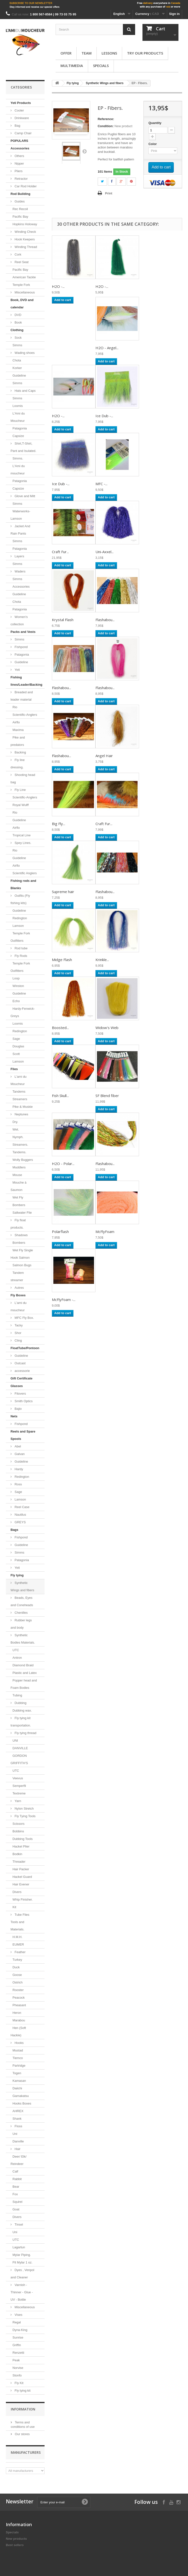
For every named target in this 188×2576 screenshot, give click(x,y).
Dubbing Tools (22, 1839)
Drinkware (21, 118)
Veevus (17, 1778)
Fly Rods (20, 956)
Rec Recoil (20, 209)
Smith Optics (23, 1401)
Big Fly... (58, 823)
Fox (15, 2194)
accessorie (22, 1371)
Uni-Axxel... (104, 551)
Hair (17, 2149)
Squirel (17, 2202)
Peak (16, 2360)
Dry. (15, 1122)
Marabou (18, 2020)
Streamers (19, 1099)
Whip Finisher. (22, 1899)
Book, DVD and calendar (22, 303)
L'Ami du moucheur (18, 469)
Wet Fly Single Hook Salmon (22, 1253)
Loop (16, 978)
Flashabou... (105, 619)
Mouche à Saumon (18, 1186)
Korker (17, 368)
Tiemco (17, 2058)
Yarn (17, 1801)
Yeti (17, 670)
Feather (19, 1952)
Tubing (17, 1695)
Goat (15, 2209)
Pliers (18, 171)
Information (23, 2409)
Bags (14, 1530)
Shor (17, 1333)
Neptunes (21, 1114)
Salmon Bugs (21, 1265)
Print (108, 193)
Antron (17, 1657)
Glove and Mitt (24, 496)
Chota (16, 360)
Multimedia (71, 65)
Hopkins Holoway (24, 224)
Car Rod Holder (25, 186)
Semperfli (19, 1786)
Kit (14, 1907)
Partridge (18, 2065)
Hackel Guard (22, 1877)
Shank (17, 2118)
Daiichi (17, 2088)
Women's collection (19, 620)
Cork (17, 254)
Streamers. (20, 1144)
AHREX (18, 2111)
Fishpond (21, 647)
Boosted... (60, 1027)
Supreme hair (63, 891)
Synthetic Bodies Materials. (23, 1638)
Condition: (106, 126)
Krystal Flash (62, 619)
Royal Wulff (20, 805)
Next (84, 151)
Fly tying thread (25, 1733)
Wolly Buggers (22, 1160)
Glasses (17, 1386)
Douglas (18, 1046)
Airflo (16, 722)
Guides (19, 201)
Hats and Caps (25, 390)
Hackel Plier (20, 1846)
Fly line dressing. (18, 763)
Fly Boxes (18, 1295)
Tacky (18, 1325)
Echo (16, 1001)
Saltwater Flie (22, 1212)
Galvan (19, 1454)
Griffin (16, 2345)
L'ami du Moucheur (18, 1080)
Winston (18, 986)
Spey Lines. (22, 843)
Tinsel (18, 2224)
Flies (14, 1069)
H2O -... (58, 286)
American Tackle (24, 277)
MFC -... (101, 483)
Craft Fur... (60, 551)
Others (19, 156)
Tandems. (19, 1152)
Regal (16, 2322)
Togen (16, 2073)
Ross (18, 1484)
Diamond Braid (23, 1665)
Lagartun (18, 2247)
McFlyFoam (104, 1231)
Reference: (106, 119)
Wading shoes (24, 353)
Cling (18, 1340)
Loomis (17, 406)
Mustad (17, 2050)
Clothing (17, 330)
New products (16, 2539)
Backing (20, 752)
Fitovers (20, 1393)
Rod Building (20, 194)
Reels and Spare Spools (23, 1435)
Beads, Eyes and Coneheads (22, 1601)
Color (153, 144)
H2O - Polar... (63, 1163)
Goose (17, 1975)
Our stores (22, 2434)
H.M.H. (17, 1937)
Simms (17, 345)
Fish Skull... (60, 1095)
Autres (19, 1287)
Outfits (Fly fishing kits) (20, 899)
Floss (18, 2126)
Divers (17, 1892)
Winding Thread (25, 247)
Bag (17, 125)
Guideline (19, 375)
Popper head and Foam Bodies (24, 1684)
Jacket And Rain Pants (20, 529)
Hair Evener (20, 1884)
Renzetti (18, 2352)
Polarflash (60, 1231)
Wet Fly (17, 1197)
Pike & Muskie (22, 1107)
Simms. (17, 458)
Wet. (15, 1129)
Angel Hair (104, 755)
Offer (65, 53)
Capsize (18, 436)
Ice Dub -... (104, 415)
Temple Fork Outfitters (20, 936)
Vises (18, 2315)
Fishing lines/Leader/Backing (26, 680)
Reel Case (21, 1507)
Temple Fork (21, 285)
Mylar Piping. (21, 2255)
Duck (16, 1967)
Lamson (18, 926)
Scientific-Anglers (24, 715)
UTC (15, 1650)
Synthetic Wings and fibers (22, 1586)
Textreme (18, 1793)
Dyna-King (19, 2330)
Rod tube (20, 948)
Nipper (19, 163)
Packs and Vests (23, 632)
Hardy (18, 1469)
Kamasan (19, 2081)
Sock (18, 337)
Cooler (19, 110)
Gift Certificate (22, 1378)
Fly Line (20, 790)
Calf (15, 2171)
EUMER (18, 1944)
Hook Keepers (24, 239)
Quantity (154, 123)
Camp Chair (23, 133)
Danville (18, 2141)
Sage (16, 1039)
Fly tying (17, 1575)
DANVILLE (20, 1748)
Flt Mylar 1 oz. (22, 2262)
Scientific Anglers (24, 873)
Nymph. (18, 1137)
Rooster (18, 1990)
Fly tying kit (22, 2390)
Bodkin (17, 1854)
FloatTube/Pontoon (25, 1348)
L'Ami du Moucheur (18, 417)
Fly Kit (19, 2383)
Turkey (17, 1959)
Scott (16, 1054)
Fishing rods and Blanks (23, 884)
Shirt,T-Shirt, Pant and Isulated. (23, 447)
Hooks (19, 2043)
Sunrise (17, 2337)
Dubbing (20, 1703)
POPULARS (19, 141)
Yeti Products (21, 103)
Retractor (21, 178)
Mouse (17, 1175)
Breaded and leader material (22, 695)
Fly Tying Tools (24, 1816)
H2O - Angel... (106, 347)
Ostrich (17, 1982)
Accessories (20, 148)
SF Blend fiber (107, 1095)
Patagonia (19, 428)
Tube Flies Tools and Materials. (20, 1922)
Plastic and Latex (24, 1673)
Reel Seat (21, 262)
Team (87, 53)
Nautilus (20, 1514)
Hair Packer (20, 1869)
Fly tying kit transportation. (21, 1721)
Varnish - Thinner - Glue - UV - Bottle (22, 2292)
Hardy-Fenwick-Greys (23, 1012)
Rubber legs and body (21, 1623)
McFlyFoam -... (63, 1299)
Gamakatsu (20, 2096)
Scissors (18, 1824)
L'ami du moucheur (18, 1306)
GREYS (20, 1522)
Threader (18, 1861)
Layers (19, 556)
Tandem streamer (17, 1276)
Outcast (19, 1363)
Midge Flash (62, 959)
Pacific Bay (20, 216)
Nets (14, 1416)
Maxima (18, 730)
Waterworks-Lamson (20, 514)
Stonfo (17, 2375)
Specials (101, 65)
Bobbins (18, 1831)
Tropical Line (21, 835)
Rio (14, 707)
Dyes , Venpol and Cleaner (22, 2273)
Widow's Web (106, 1027)
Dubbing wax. (22, 1710)
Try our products (145, 53)
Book (18, 322)
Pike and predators (18, 741)
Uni (14, 2134)
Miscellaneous (24, 292)
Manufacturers (26, 2452)
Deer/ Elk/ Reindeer (18, 2160)
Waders (19, 571)
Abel (17, 1446)
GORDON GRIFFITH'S (19, 1759)
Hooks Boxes (21, 2103)
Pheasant (19, 2005)
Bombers (18, 1205)
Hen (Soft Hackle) (18, 2031)
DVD (17, 315)
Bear (15, 2186)
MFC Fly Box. (24, 1318)
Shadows (21, 1235)
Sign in (174, 14)
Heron (16, 2013)
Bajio (18, 1409)
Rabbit (17, 2179)
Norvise (17, 2368)
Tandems (18, 1091)
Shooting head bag (23, 778)
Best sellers (15, 2545)
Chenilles (21, 1612)
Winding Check (25, 232)
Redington (19, 918)
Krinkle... (102, 959)
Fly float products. (18, 1223)
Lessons (109, 53)
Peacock (18, 1997)
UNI (15, 1740)
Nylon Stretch (24, 1808)
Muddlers (18, 1167)
